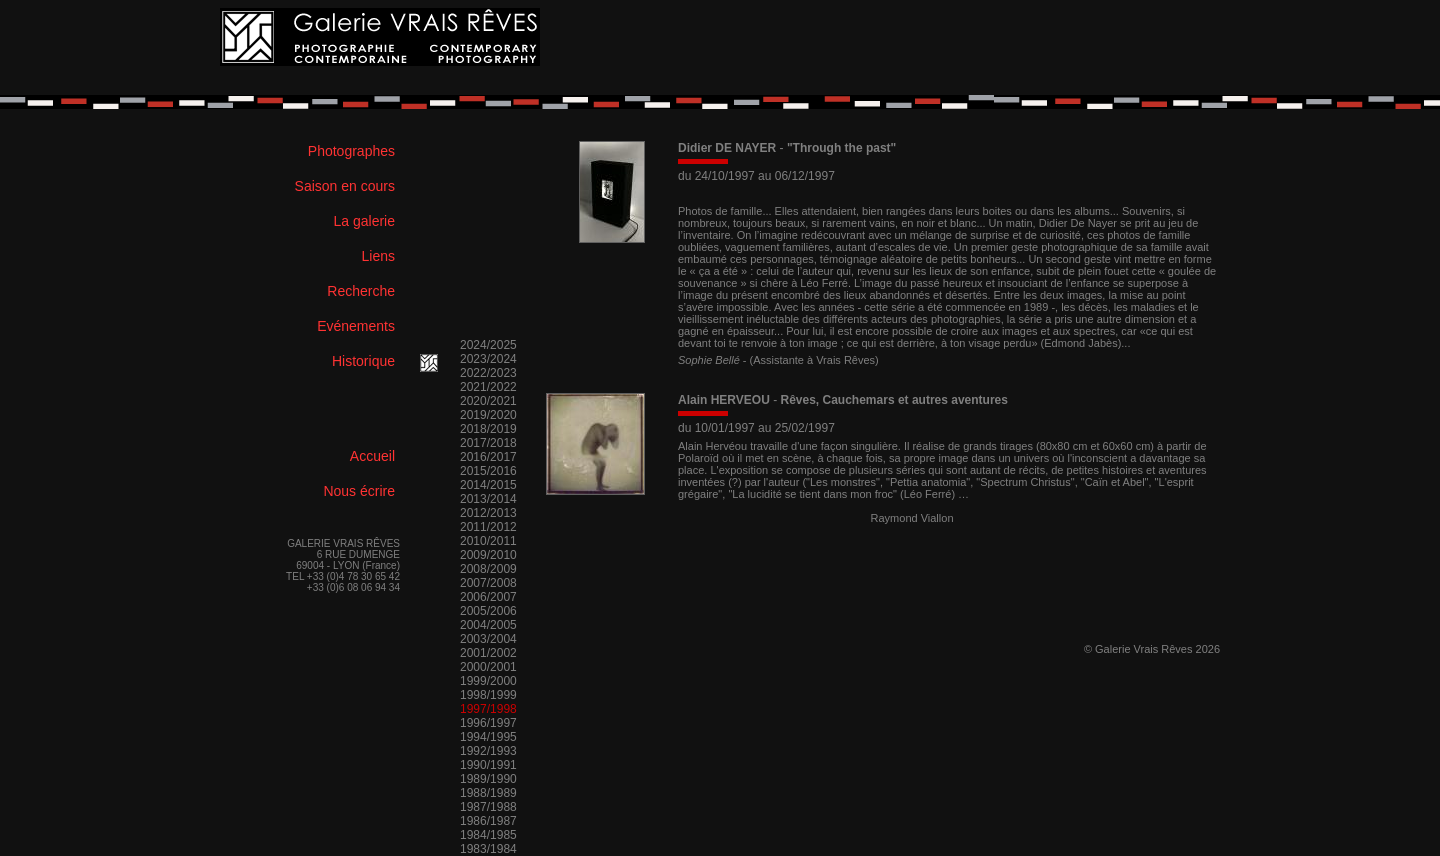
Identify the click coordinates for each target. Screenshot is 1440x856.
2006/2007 (488, 597)
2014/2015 (488, 485)
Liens (378, 256)
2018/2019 (488, 429)
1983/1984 (488, 849)
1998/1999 (488, 695)
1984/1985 (488, 835)
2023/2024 (488, 359)
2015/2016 (488, 471)
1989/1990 (488, 779)
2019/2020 (488, 415)
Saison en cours (345, 186)
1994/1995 (488, 737)
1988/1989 (488, 793)
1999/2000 (488, 681)
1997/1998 (488, 709)
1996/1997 (488, 723)
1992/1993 (488, 751)
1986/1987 (488, 821)
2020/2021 (488, 401)
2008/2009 (488, 569)
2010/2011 (488, 541)
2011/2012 (488, 527)
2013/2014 (488, 499)
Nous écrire (359, 491)
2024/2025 (488, 345)
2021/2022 (488, 387)
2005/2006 (488, 611)
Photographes (351, 151)
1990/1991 (488, 765)
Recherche (361, 291)
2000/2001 (488, 667)
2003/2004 (488, 639)
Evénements (356, 326)
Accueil (372, 456)
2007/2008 (488, 583)
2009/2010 (488, 555)
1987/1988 (488, 807)
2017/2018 (488, 443)
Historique (363, 361)
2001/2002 (488, 653)
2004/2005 (488, 625)
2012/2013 (488, 513)
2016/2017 (488, 457)
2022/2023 (488, 373)
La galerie (365, 221)
